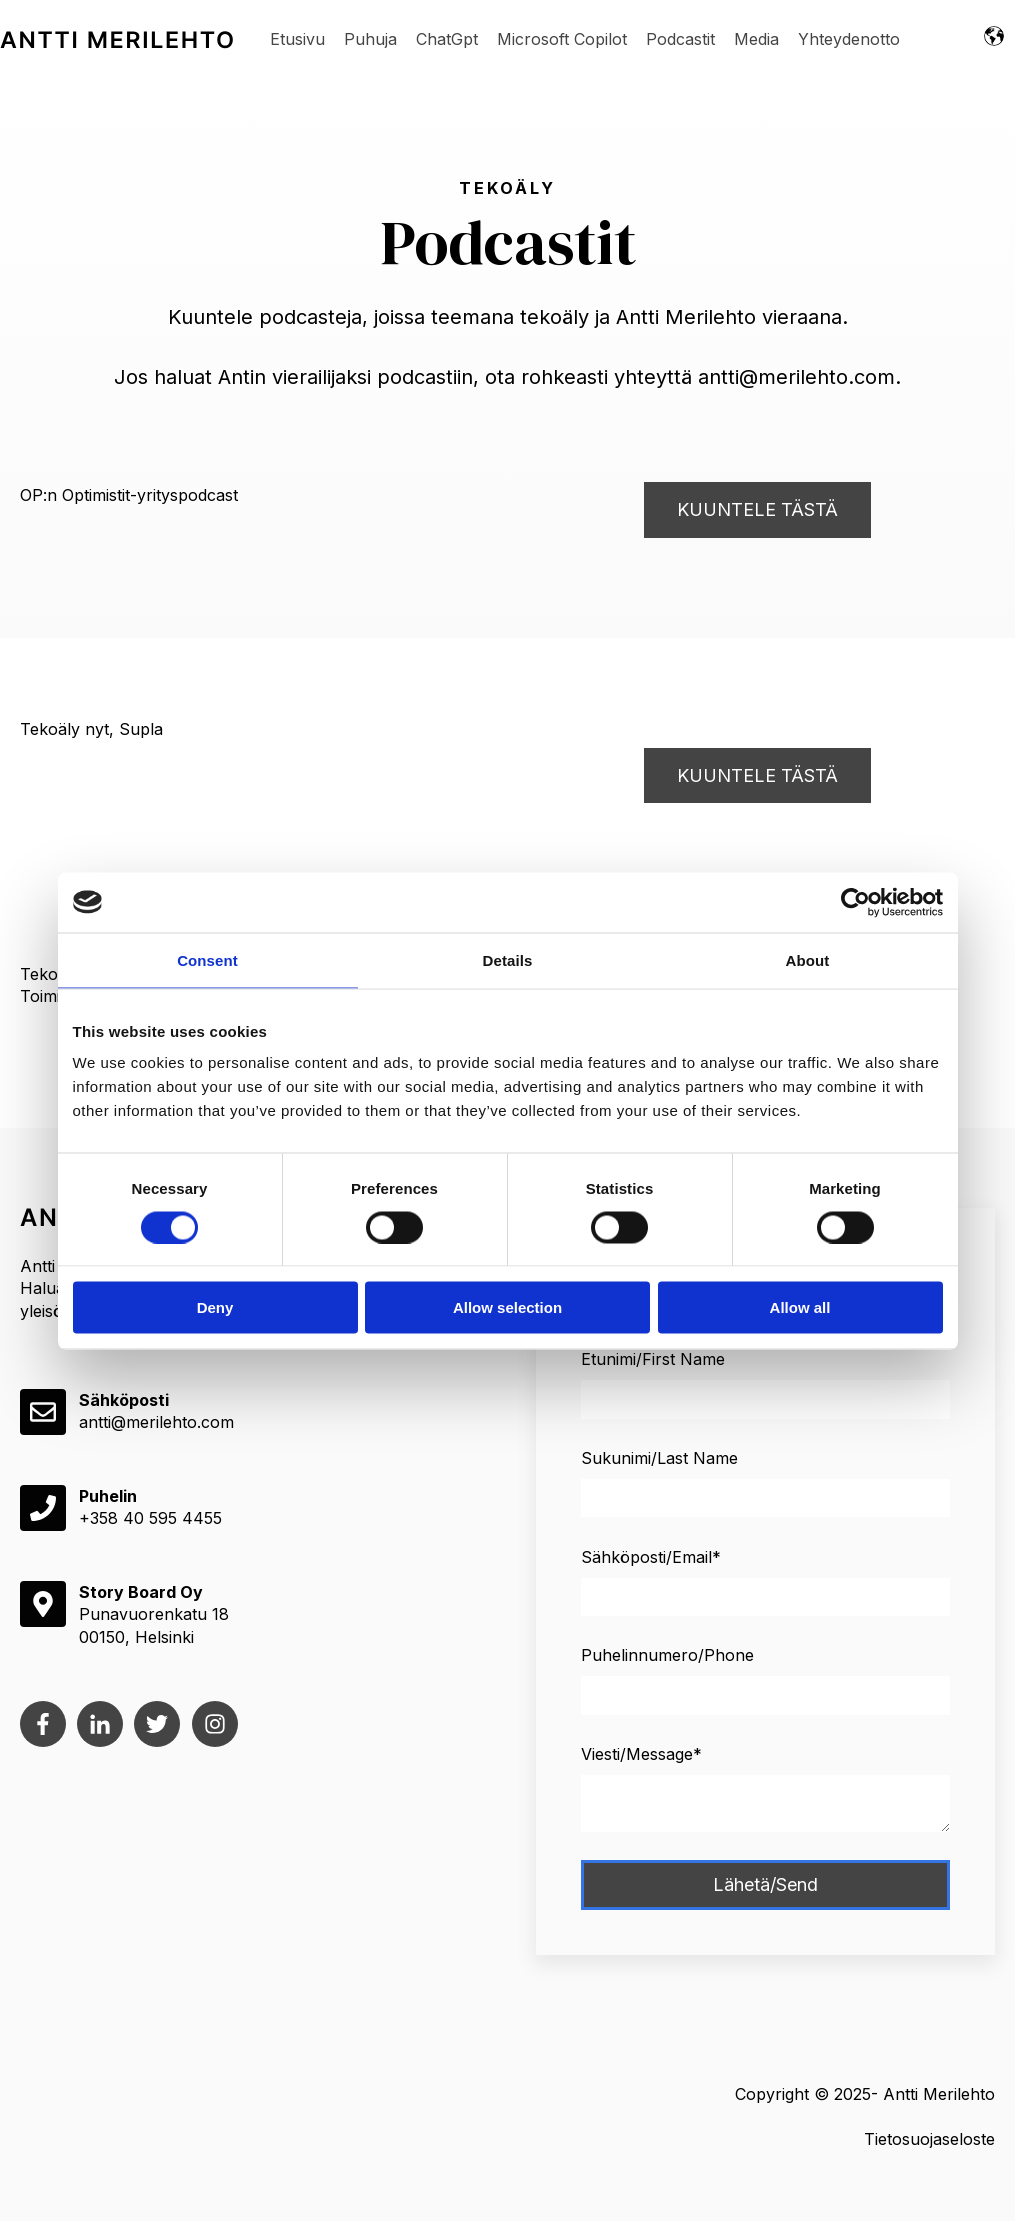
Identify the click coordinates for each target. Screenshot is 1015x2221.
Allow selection (507, 1307)
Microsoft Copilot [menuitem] (562, 39)
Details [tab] (508, 959)
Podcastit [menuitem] (680, 39)
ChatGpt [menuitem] (447, 39)
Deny (215, 1307)
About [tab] (808, 959)
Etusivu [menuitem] (297, 39)
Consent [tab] (207, 959)
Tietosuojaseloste (929, 2139)
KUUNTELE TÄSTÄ (757, 509)
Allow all (800, 1307)
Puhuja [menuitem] (370, 39)
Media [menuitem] (756, 39)
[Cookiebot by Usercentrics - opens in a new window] (855, 902)
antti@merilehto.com (156, 1422)
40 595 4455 (172, 1518)
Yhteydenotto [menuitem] (849, 39)
